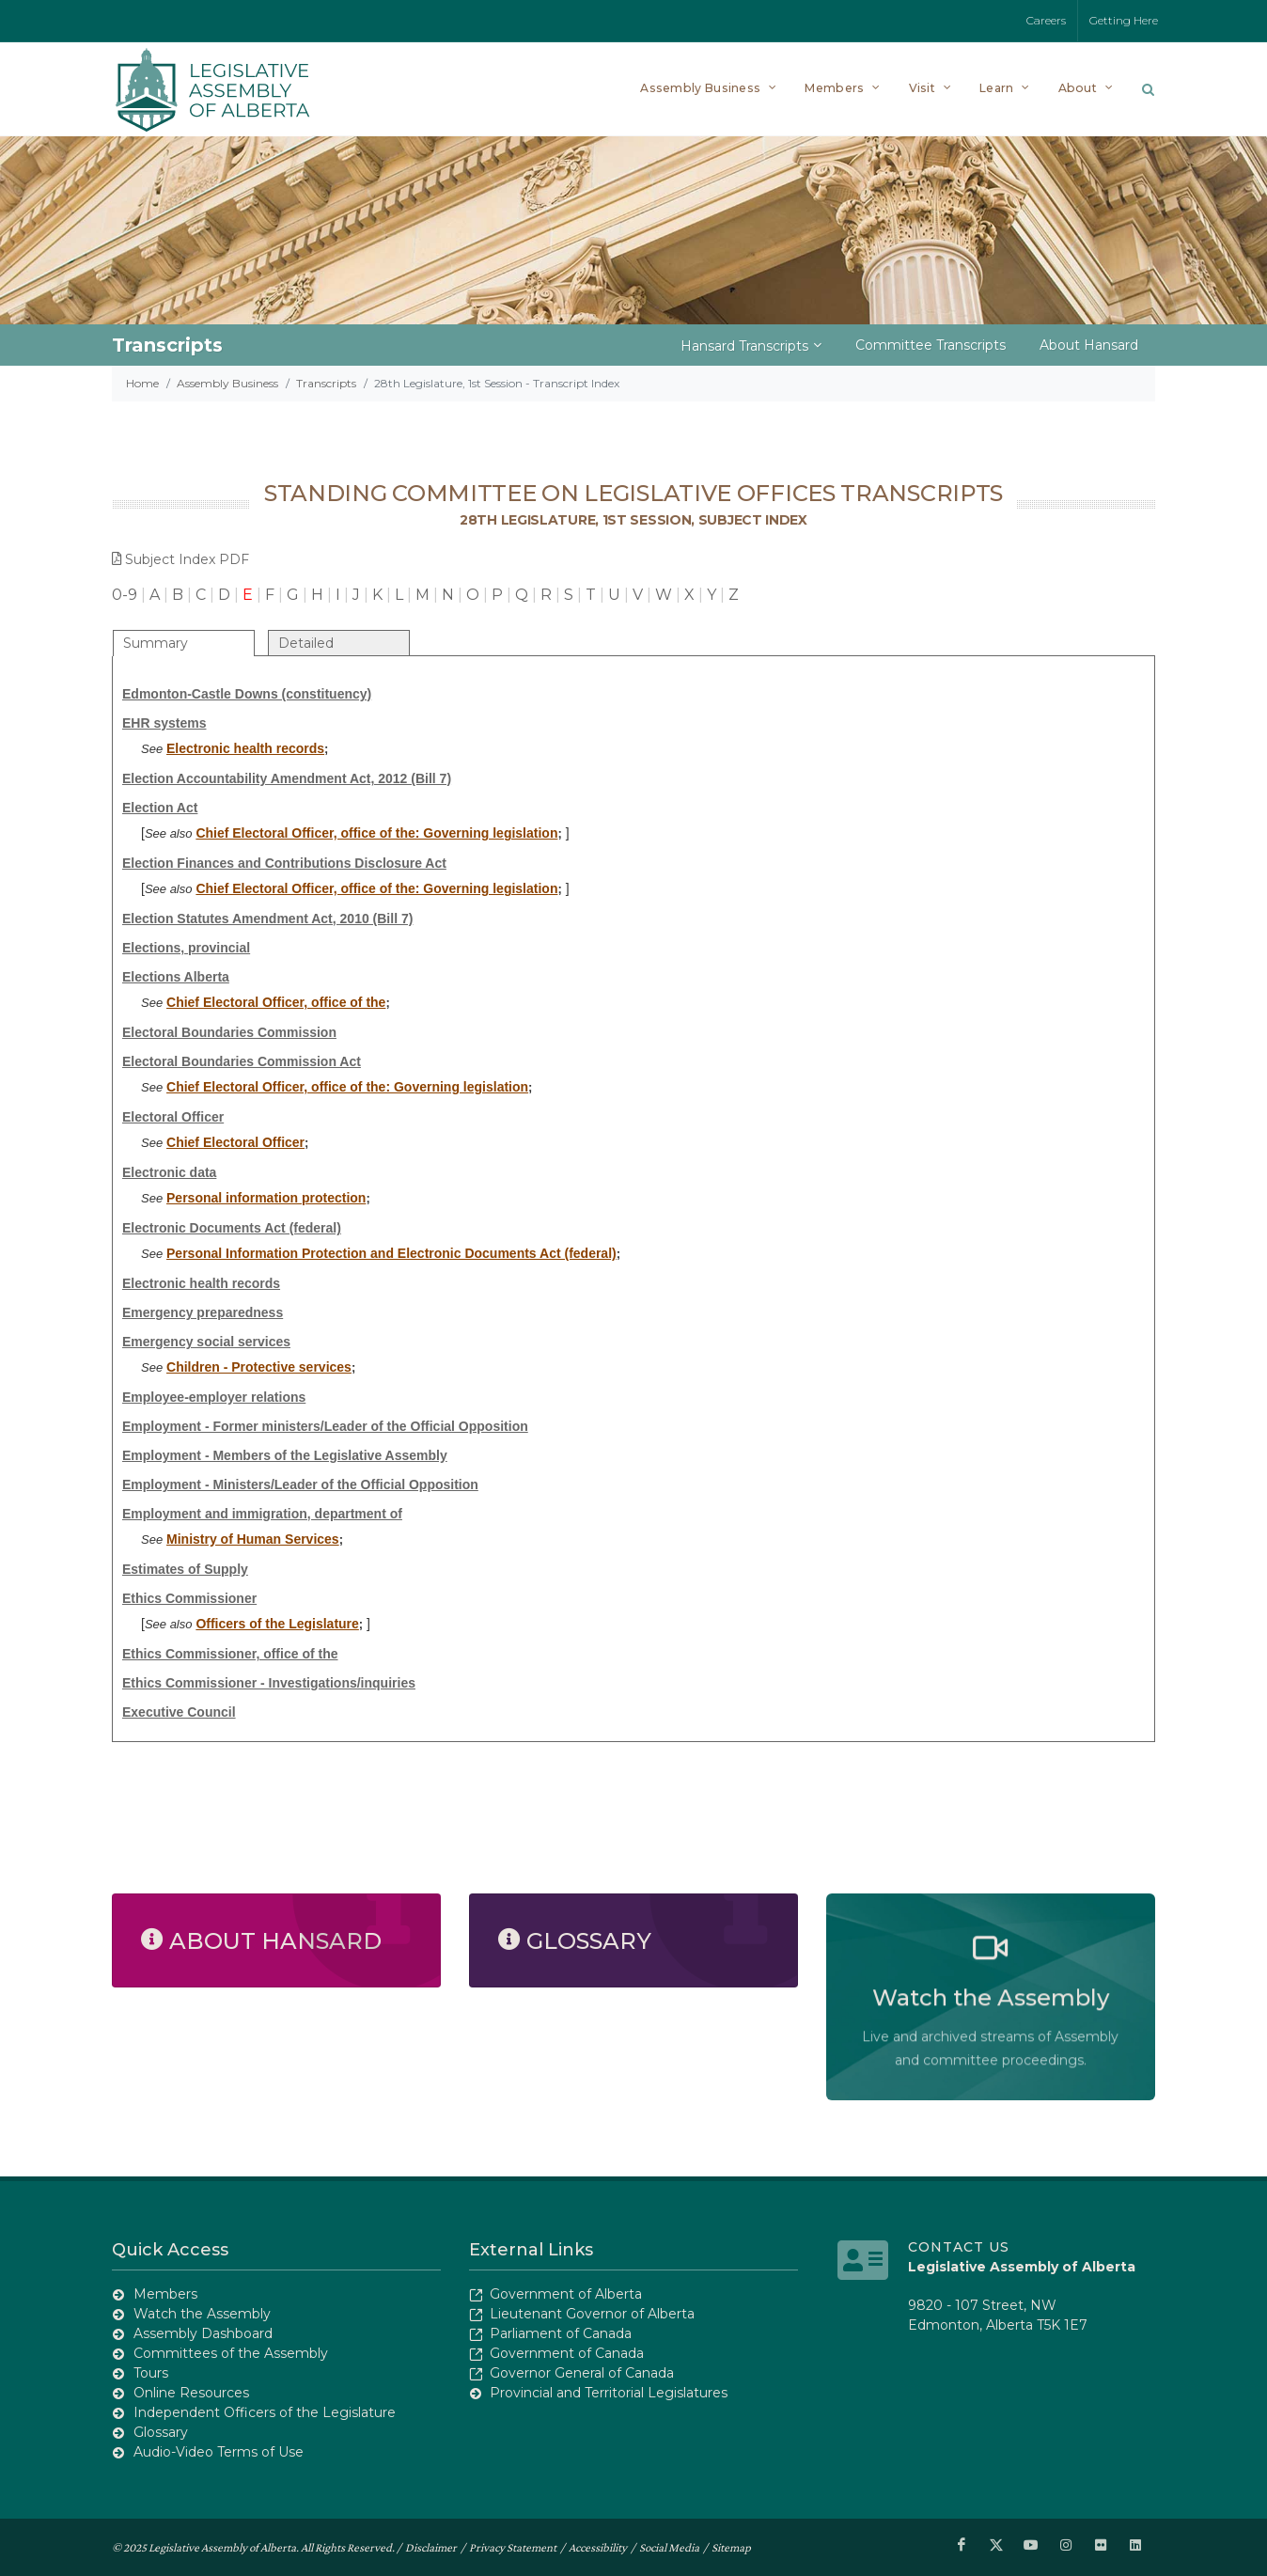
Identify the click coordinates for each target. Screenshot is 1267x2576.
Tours (150, 2372)
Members (165, 2293)
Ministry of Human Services (252, 1539)
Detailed (306, 643)
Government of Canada (567, 2353)
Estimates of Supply (185, 1569)
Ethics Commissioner (189, 1598)
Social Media (669, 2546)
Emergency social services (206, 1341)
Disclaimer (431, 2546)
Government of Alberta (566, 2293)
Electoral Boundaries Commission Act (241, 1061)
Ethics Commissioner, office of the (230, 1653)
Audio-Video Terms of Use (218, 2451)
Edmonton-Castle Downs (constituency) (246, 693)
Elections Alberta (175, 976)
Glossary (160, 2432)
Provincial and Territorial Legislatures (608, 2392)
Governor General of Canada (582, 2372)
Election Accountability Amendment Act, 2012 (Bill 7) (286, 778)
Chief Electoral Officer (235, 1142)
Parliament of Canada (561, 2333)
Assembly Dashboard (203, 2333)
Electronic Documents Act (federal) (231, 1227)
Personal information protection (266, 1197)
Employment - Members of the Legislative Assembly (284, 1455)
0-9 (124, 595)
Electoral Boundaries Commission (229, 1032)
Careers (1046, 20)
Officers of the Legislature (277, 1623)
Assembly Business (227, 383)
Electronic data (169, 1172)
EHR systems (164, 722)
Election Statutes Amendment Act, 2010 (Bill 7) (267, 918)
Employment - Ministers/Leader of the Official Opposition (300, 1484)
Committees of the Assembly (230, 2353)
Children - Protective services (259, 1366)
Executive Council (179, 1712)
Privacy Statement (512, 2546)
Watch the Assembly (202, 2313)
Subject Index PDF (180, 559)
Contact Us (958, 2246)
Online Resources (191, 2392)
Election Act (159, 807)
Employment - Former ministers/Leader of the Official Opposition (325, 1426)
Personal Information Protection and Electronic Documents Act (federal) (391, 1253)
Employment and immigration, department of (262, 1513)
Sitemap (731, 2546)
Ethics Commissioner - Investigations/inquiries (268, 1682)
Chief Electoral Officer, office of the (275, 1002)
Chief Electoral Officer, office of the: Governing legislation (376, 832)
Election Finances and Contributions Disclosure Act (284, 863)
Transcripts (326, 383)
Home (142, 383)
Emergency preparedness (202, 1312)
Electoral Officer (173, 1116)
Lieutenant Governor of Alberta (592, 2313)
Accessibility (598, 2546)
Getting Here (1123, 20)
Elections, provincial (186, 947)
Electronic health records (245, 748)
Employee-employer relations (213, 1397)
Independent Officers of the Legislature (264, 2412)
